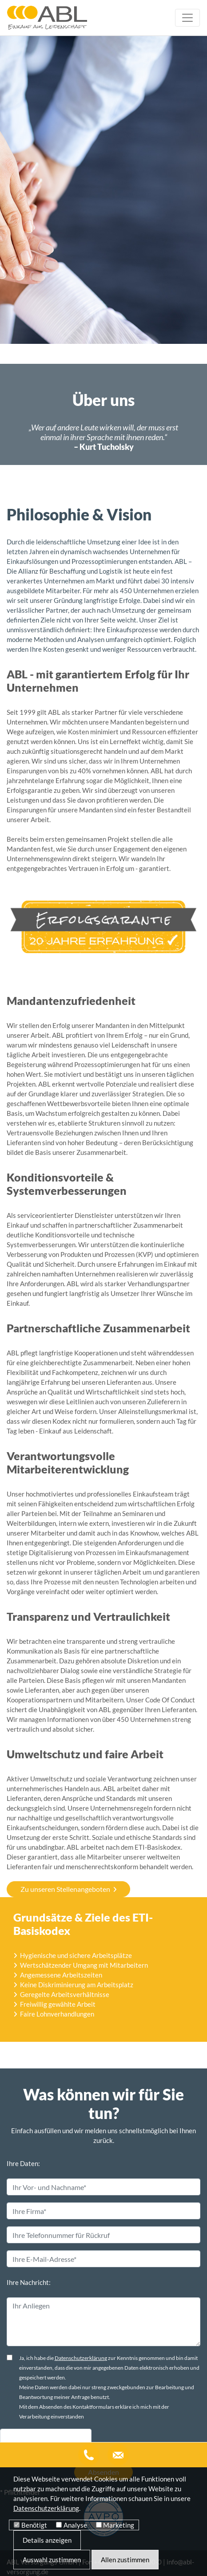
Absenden (103, 2431)
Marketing (118, 2525)
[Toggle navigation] (187, 18)
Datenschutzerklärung (81, 2317)
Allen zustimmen (125, 2560)
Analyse (75, 2525)
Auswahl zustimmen (52, 2560)
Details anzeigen (47, 2540)
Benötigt (34, 2525)
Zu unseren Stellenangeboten (65, 1714)
